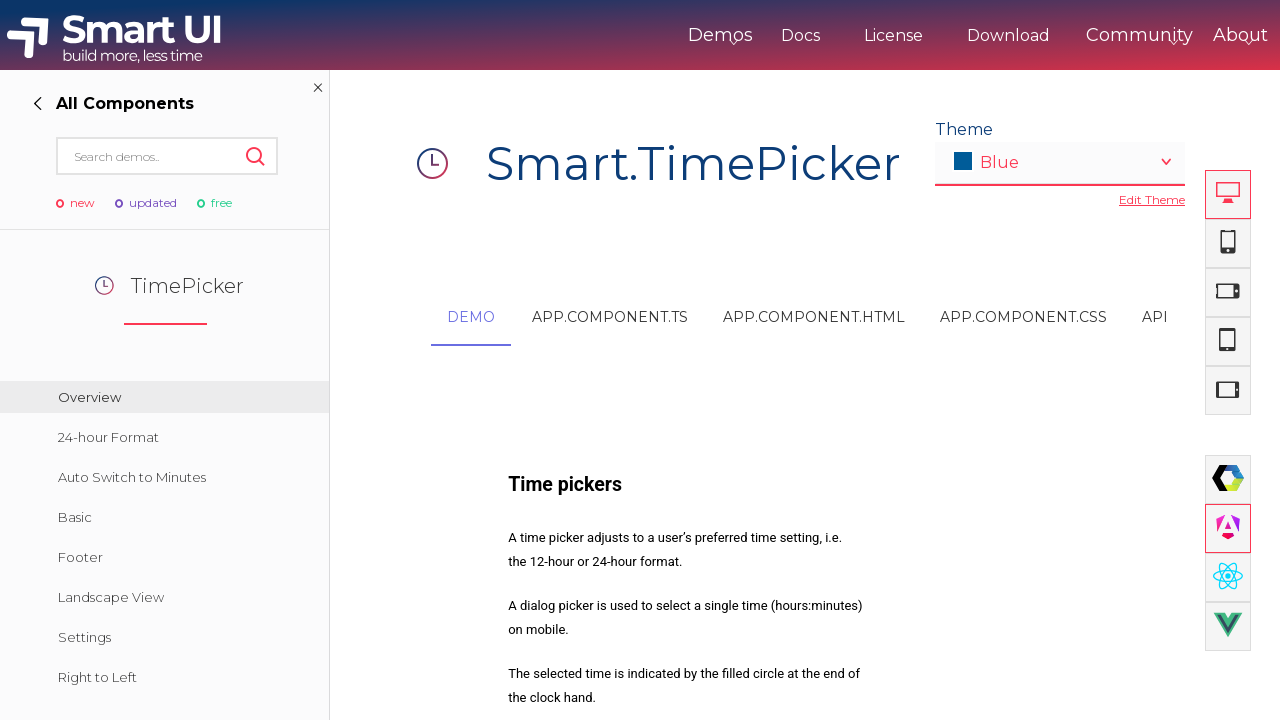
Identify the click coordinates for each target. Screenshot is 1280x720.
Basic (75, 517)
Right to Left (97, 677)
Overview (89, 397)
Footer (80, 557)
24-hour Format (108, 437)
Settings (84, 637)
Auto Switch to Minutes (132, 477)
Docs (717, 35)
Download (925, 35)
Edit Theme (1152, 199)
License (810, 35)
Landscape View (111, 597)
